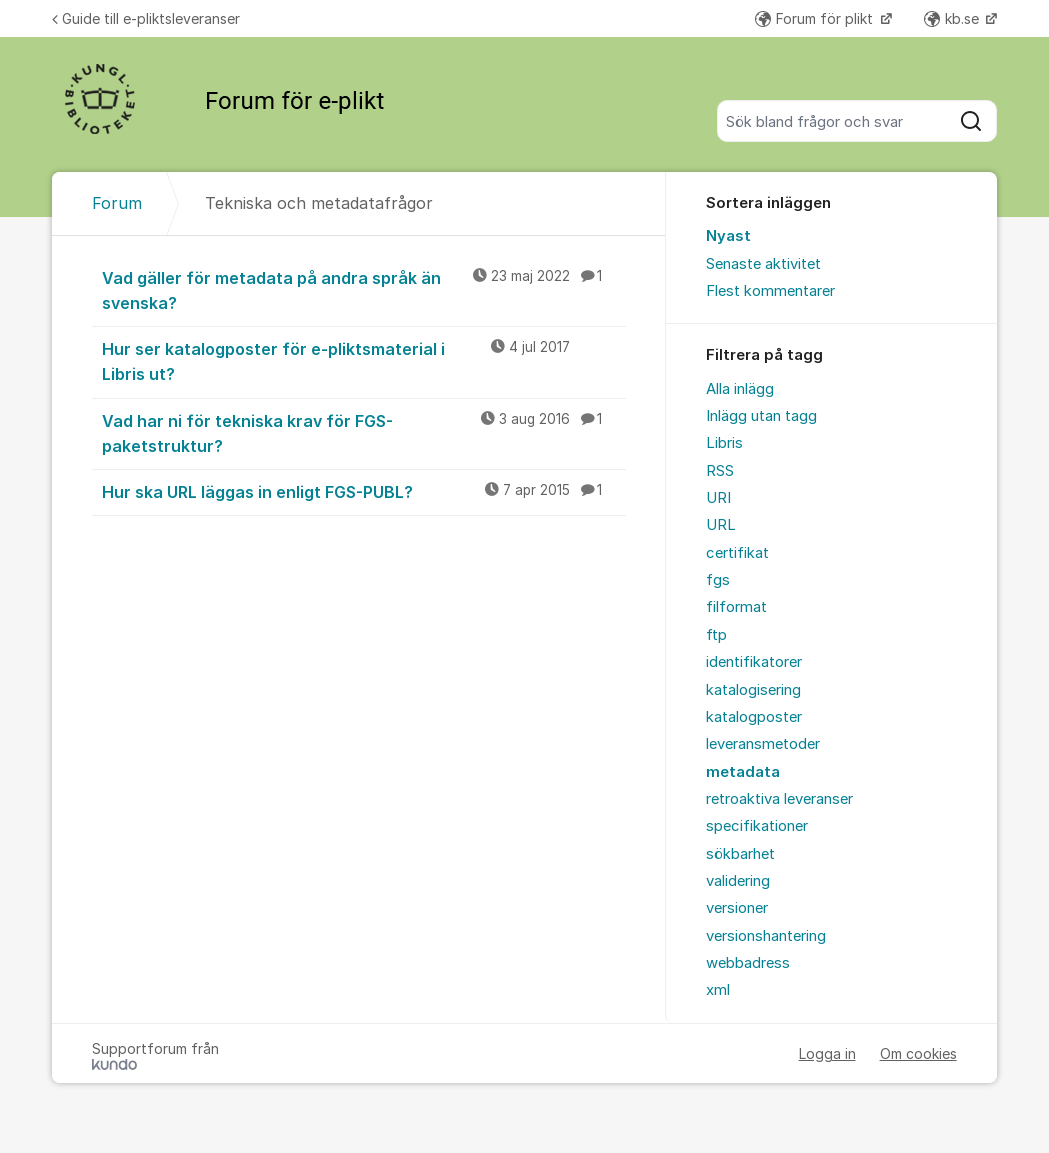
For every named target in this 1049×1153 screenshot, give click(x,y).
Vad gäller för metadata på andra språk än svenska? (364, 289)
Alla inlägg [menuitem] (740, 389)
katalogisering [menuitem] (753, 690)
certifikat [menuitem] (737, 553)
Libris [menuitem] (724, 443)
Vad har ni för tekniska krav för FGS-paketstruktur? (364, 432)
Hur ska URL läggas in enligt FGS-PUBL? (364, 491)
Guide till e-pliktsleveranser (146, 18)
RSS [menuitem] (720, 471)
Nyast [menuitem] (728, 236)
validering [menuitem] (738, 881)
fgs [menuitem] (718, 580)
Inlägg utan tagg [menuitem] (761, 416)
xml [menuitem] (718, 990)
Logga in (827, 1053)
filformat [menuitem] (736, 607)
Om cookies (918, 1053)
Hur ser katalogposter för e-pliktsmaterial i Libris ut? (364, 360)
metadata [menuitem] (743, 772)
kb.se (953, 18)
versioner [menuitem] (737, 908)
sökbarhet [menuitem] (740, 854)
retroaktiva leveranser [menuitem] (779, 799)
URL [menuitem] (721, 525)
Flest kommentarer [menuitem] (770, 291)
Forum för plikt (816, 18)
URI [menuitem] (718, 498)
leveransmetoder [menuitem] (763, 744)
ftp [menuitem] (716, 635)
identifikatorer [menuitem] (754, 662)
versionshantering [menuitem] (766, 936)
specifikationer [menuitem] (757, 826)
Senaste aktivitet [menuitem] (763, 264)
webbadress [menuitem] (748, 963)
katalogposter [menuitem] (754, 717)
